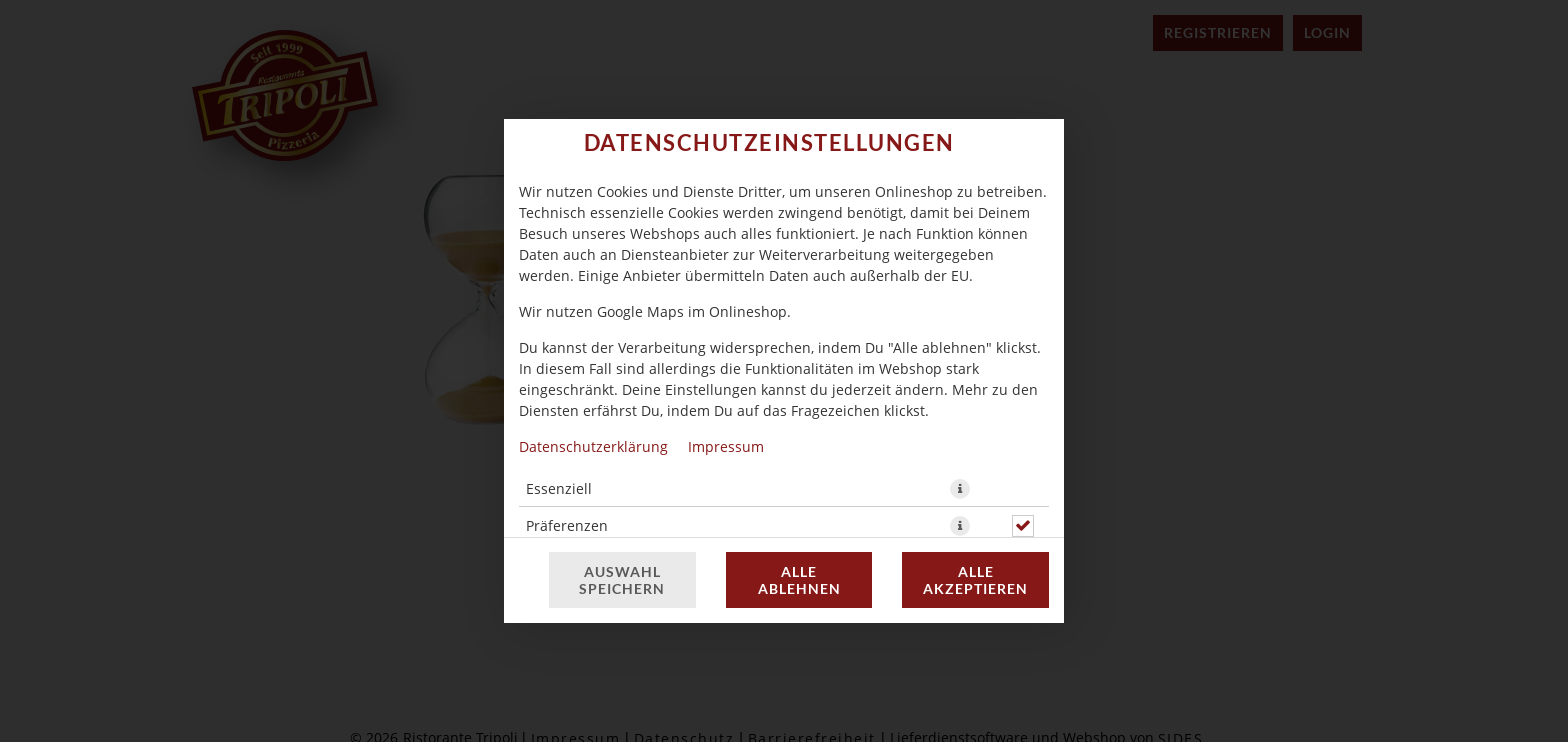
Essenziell (559, 488)
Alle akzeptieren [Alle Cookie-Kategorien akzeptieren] (975, 580)
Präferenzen (567, 525)
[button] (960, 489)
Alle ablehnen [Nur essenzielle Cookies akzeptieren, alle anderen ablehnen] (799, 580)
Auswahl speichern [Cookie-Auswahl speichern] (622, 580)
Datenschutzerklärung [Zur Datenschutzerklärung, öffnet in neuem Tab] (593, 446)
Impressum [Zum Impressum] (726, 446)
